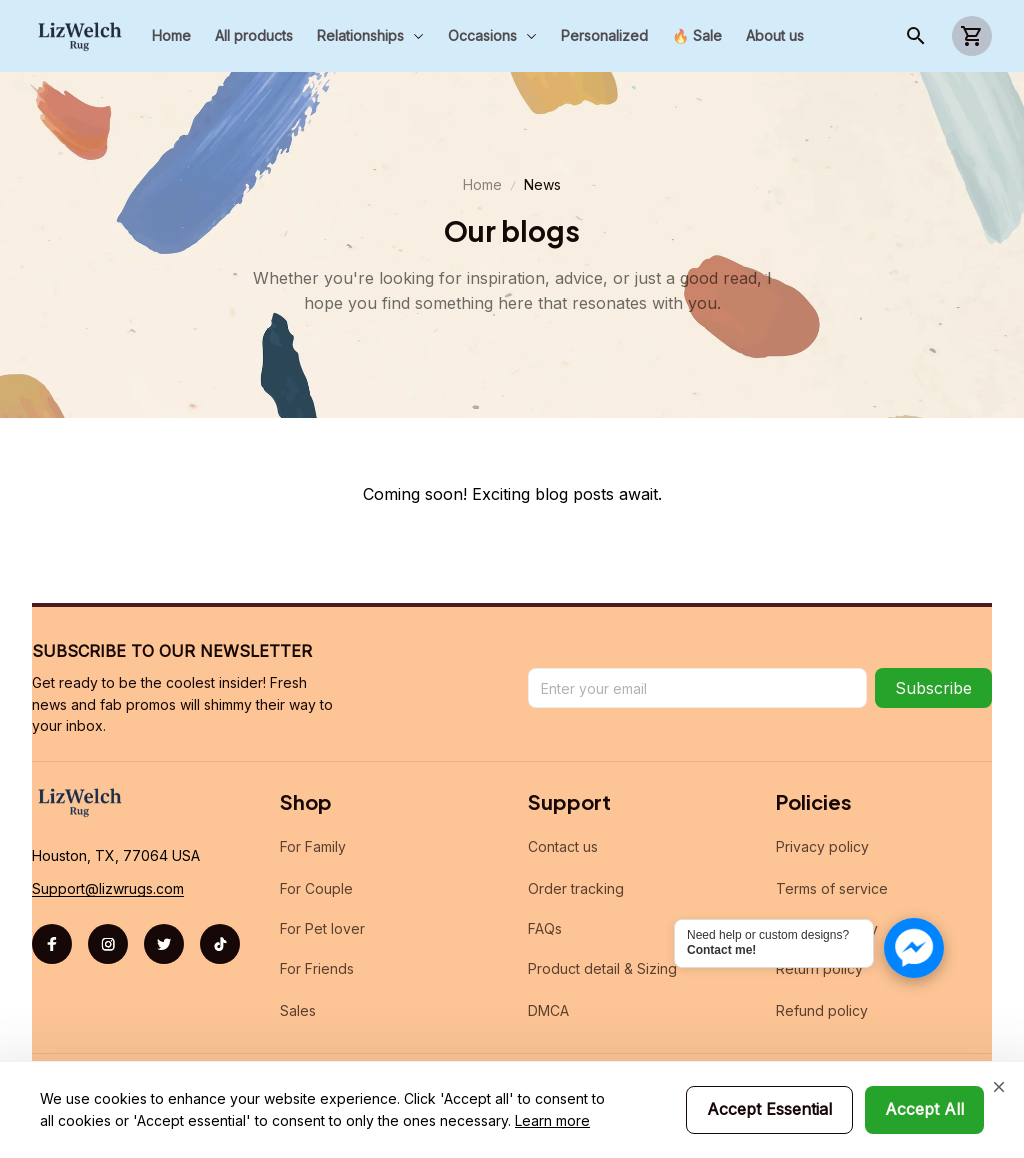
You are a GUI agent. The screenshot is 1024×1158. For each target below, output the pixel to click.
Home (482, 184)
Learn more (552, 1120)
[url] (108, 889)
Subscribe (933, 688)
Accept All (924, 1109)
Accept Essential (769, 1109)
